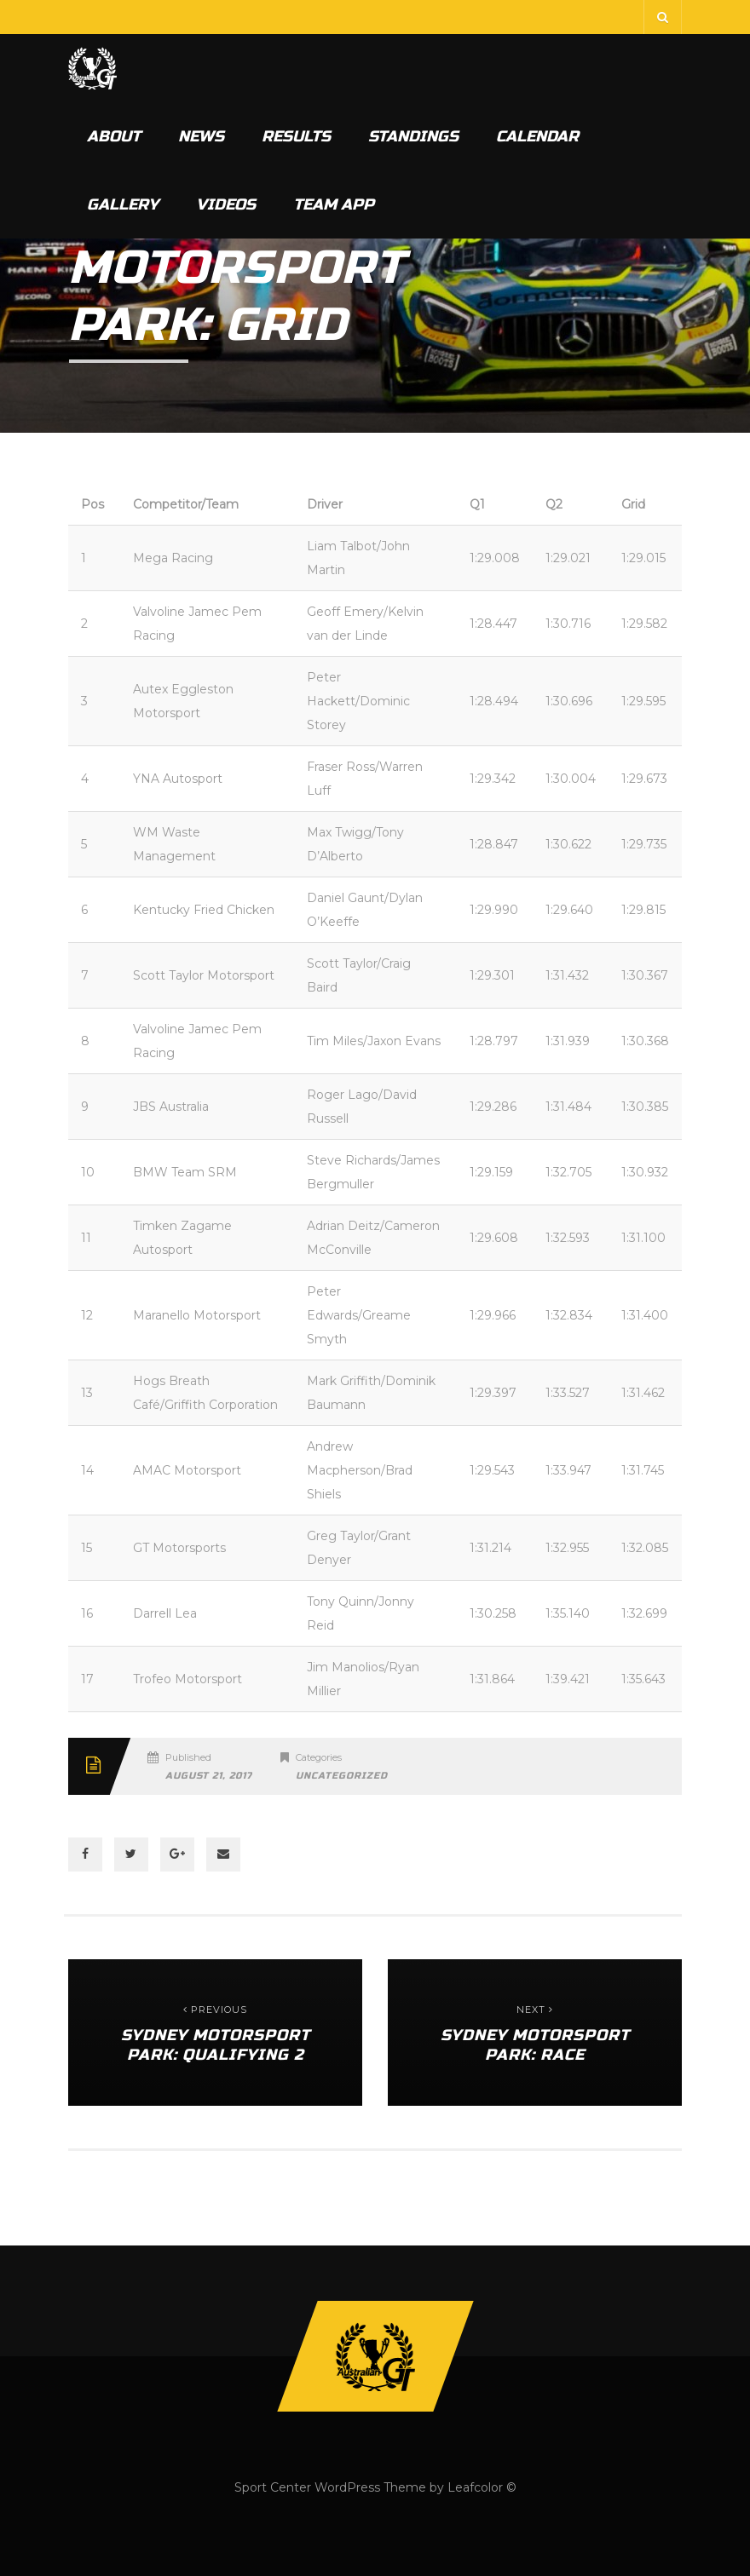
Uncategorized (342, 1775)
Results (296, 136)
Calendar (537, 136)
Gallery (123, 204)
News (201, 136)
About (114, 136)
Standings (413, 136)
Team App (333, 204)
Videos (226, 204)
